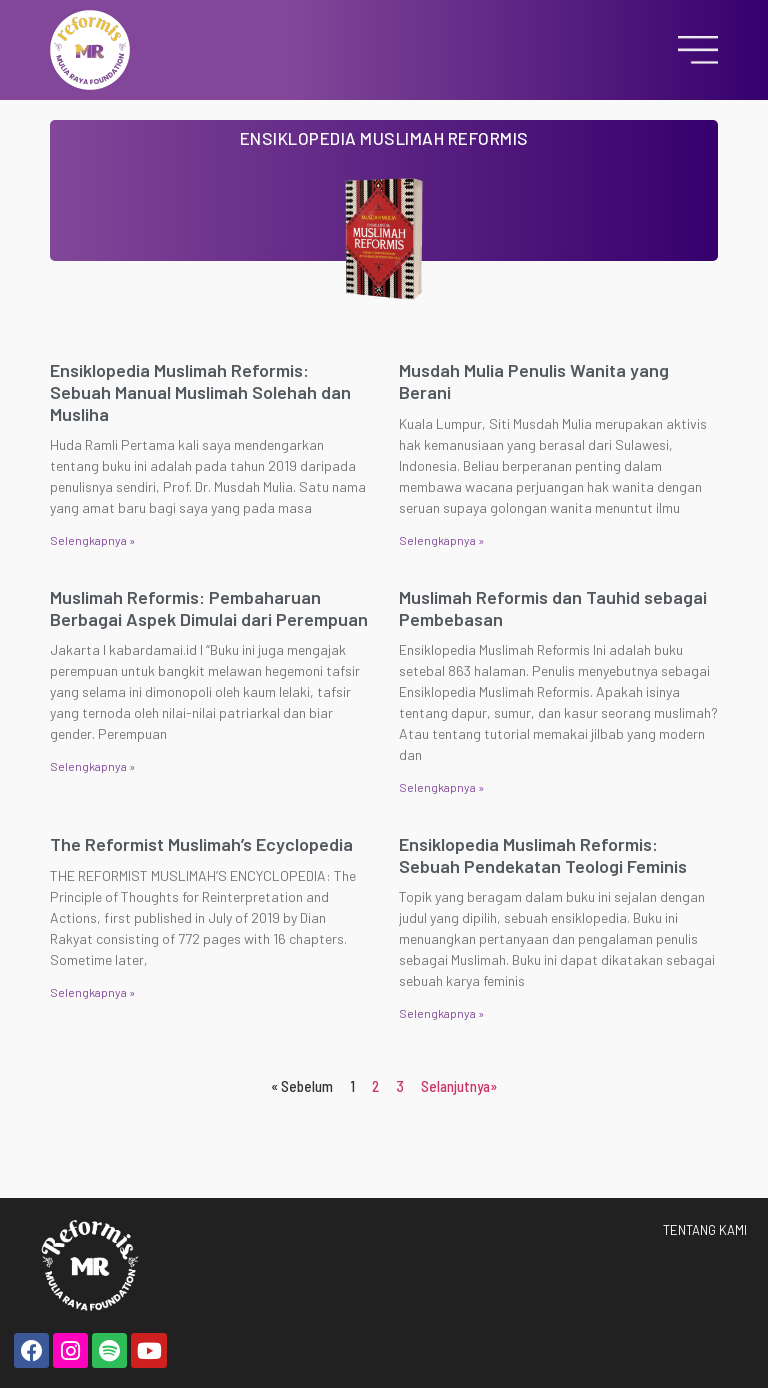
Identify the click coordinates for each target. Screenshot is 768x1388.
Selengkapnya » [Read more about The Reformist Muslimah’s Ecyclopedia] (92, 992)
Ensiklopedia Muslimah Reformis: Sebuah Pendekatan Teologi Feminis (543, 855)
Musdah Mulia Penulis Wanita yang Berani (534, 381)
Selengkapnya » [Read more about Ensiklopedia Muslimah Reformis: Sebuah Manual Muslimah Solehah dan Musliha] (92, 540)
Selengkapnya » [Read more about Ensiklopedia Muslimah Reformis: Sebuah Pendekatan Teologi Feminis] (441, 1013)
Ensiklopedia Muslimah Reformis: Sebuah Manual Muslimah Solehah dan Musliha (200, 391)
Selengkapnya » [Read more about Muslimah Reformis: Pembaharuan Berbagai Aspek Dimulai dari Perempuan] (92, 766)
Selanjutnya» (459, 1086)
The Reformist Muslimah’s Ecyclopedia (201, 844)
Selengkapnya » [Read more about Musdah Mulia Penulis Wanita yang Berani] (441, 540)
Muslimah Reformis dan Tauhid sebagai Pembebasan (553, 608)
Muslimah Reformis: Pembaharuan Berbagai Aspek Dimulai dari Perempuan (209, 608)
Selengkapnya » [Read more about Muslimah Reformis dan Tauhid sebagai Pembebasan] (441, 787)
